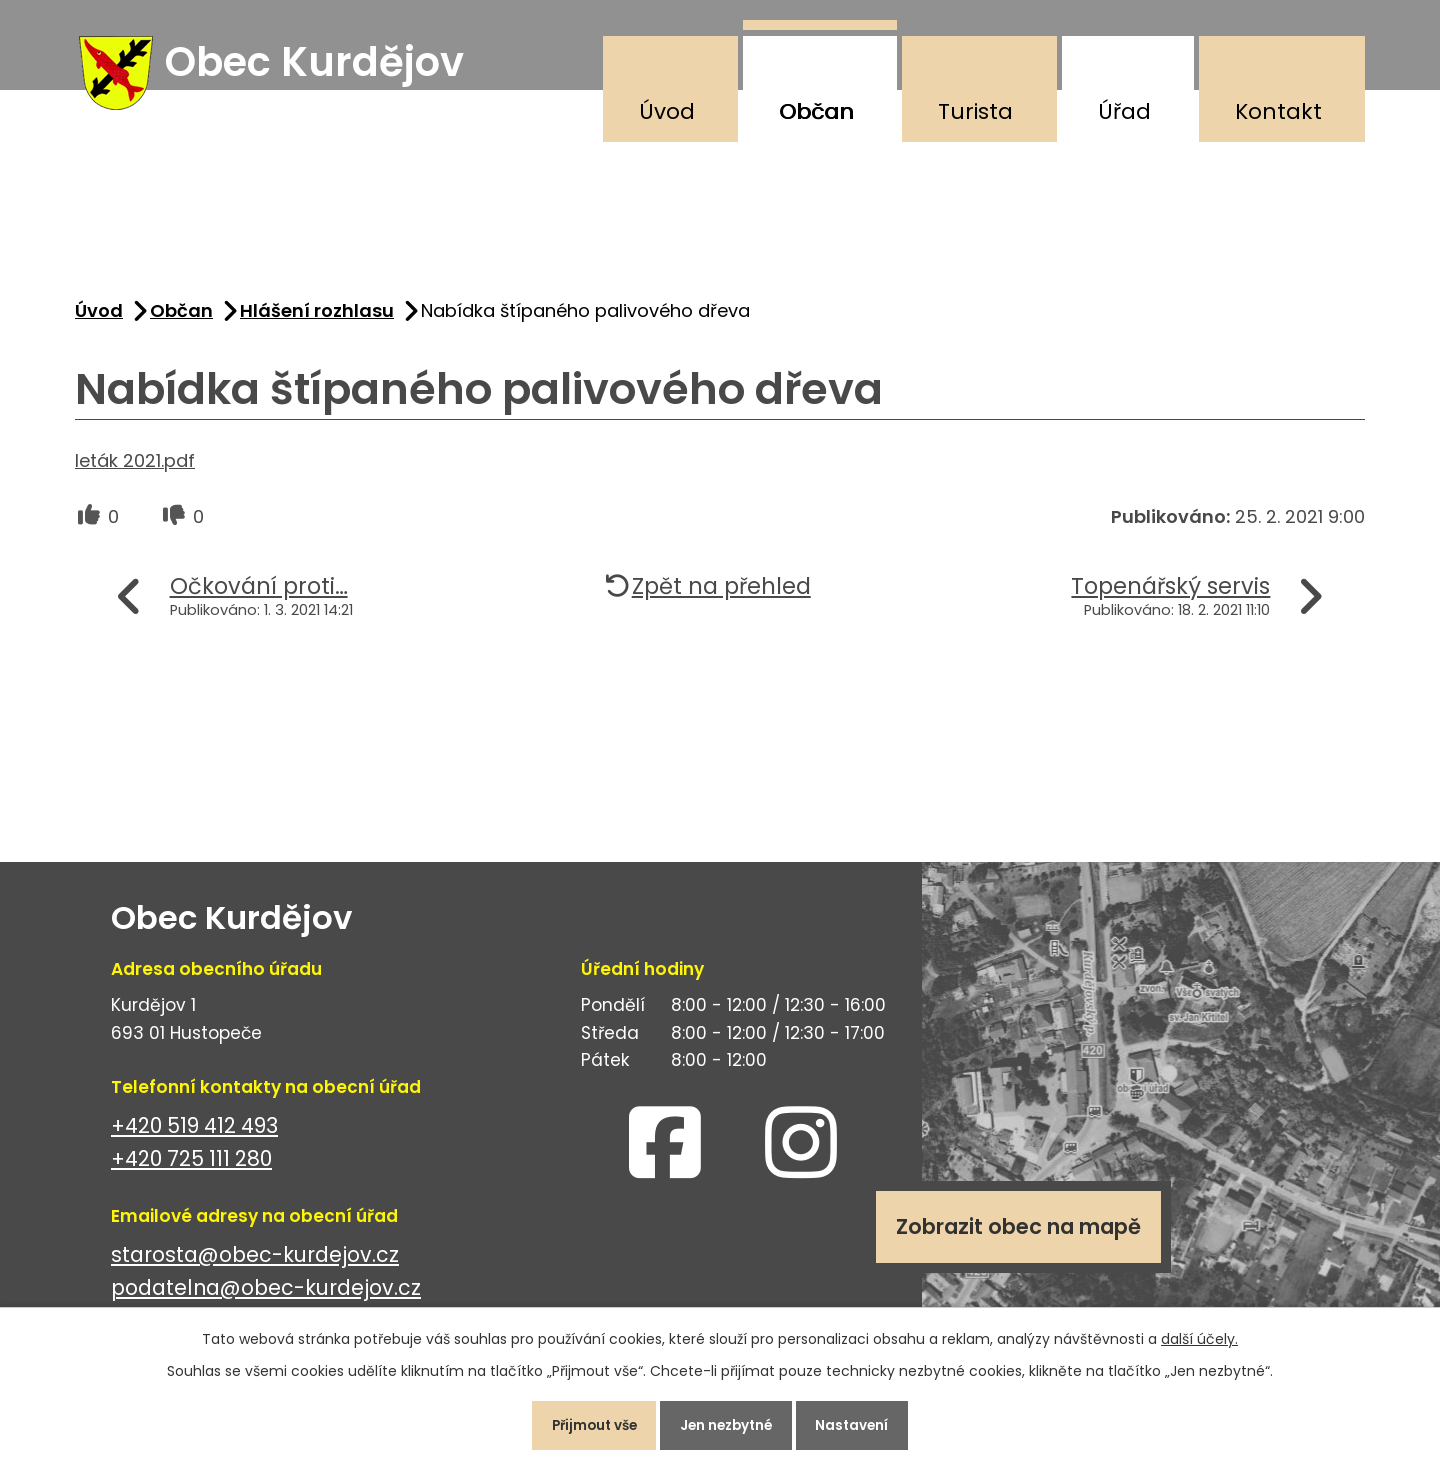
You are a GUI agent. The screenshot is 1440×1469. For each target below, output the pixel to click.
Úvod (667, 111)
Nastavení (864, 1423)
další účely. (1199, 1334)
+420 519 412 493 (194, 1134)
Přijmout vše (583, 1423)
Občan (816, 111)
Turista (975, 111)
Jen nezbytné (728, 1423)
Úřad (1124, 111)
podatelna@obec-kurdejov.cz (266, 1296)
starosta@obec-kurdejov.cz (255, 1263)
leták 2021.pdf (135, 468)
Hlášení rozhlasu (317, 318)
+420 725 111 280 (191, 1167)
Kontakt (1278, 111)
